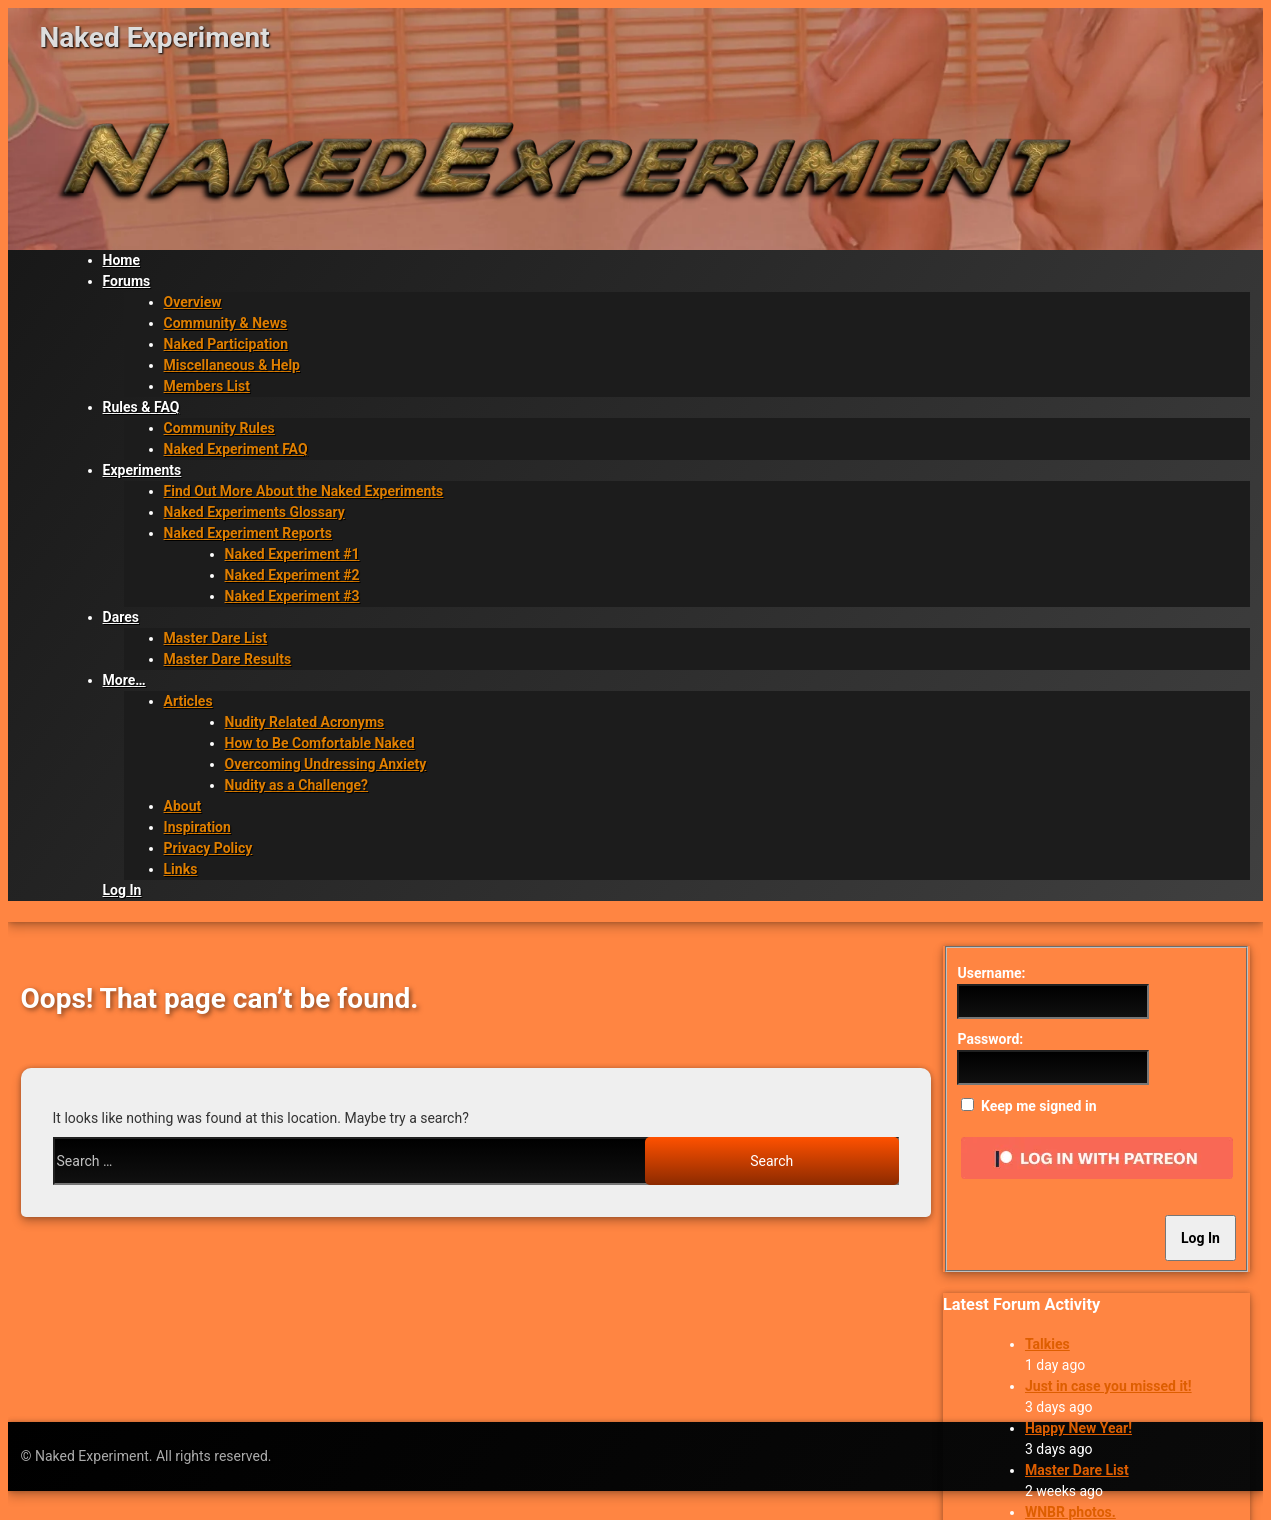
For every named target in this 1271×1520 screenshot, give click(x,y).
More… (124, 680)
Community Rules (219, 428)
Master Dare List (216, 638)
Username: (991, 973)
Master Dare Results (228, 659)
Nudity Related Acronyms (305, 722)
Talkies (1047, 1344)
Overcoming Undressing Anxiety (326, 764)
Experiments (142, 470)
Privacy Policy (208, 848)
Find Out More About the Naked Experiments (304, 491)
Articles (188, 701)
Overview (193, 302)
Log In (122, 890)
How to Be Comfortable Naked (320, 743)
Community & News (226, 323)
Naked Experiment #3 (292, 596)
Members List (207, 386)
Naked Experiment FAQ (236, 449)
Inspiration (197, 827)
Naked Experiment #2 (292, 575)
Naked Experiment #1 (292, 554)
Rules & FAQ (141, 407)
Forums (127, 281)
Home (121, 260)
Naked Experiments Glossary (254, 512)
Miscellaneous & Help (232, 365)
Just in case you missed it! (1108, 1386)
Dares (121, 617)
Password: (990, 1039)
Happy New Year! (1078, 1428)
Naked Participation (226, 344)
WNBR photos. (1070, 1512)
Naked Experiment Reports (248, 533)
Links (181, 869)
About (183, 806)
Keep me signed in (1039, 1106)
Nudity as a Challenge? (297, 785)
